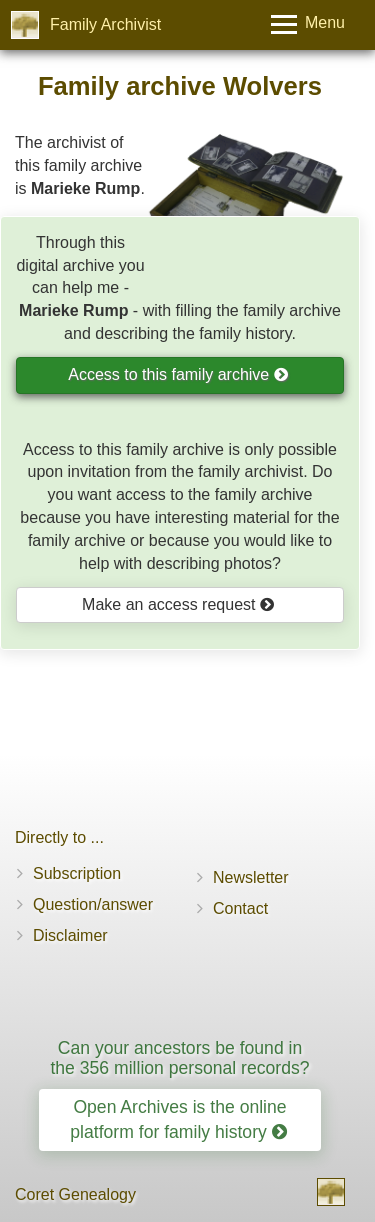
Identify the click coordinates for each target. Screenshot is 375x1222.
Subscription (77, 873)
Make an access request (178, 604)
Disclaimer (70, 935)
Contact (240, 908)
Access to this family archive (178, 374)
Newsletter (251, 877)
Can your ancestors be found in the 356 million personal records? (179, 1057)
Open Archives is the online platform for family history (178, 1119)
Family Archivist (105, 24)
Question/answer (93, 904)
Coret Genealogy (75, 1194)
